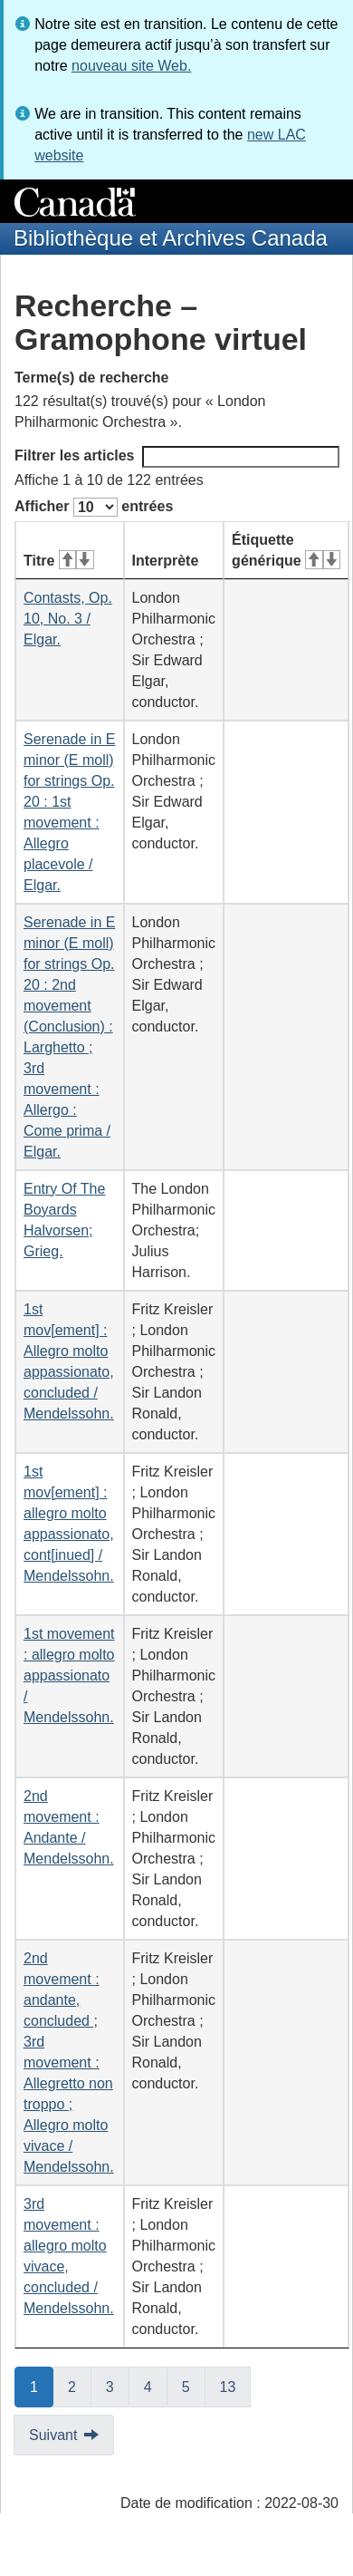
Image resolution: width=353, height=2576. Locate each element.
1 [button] (41, 2386)
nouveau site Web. (131, 65)
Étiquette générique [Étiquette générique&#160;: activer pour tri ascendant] (286, 550)
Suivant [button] (53, 2435)
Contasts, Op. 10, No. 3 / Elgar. (68, 618)
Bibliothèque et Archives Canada (171, 238)
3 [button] (117, 2386)
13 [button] (236, 2386)
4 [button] (155, 2386)
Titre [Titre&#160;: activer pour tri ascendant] (59, 560)
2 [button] (79, 2386)
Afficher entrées (93, 507)
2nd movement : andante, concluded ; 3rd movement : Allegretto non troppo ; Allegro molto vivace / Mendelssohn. (69, 2062)
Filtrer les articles (176, 457)
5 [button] (193, 2386)
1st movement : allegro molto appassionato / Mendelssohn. (69, 1675)
